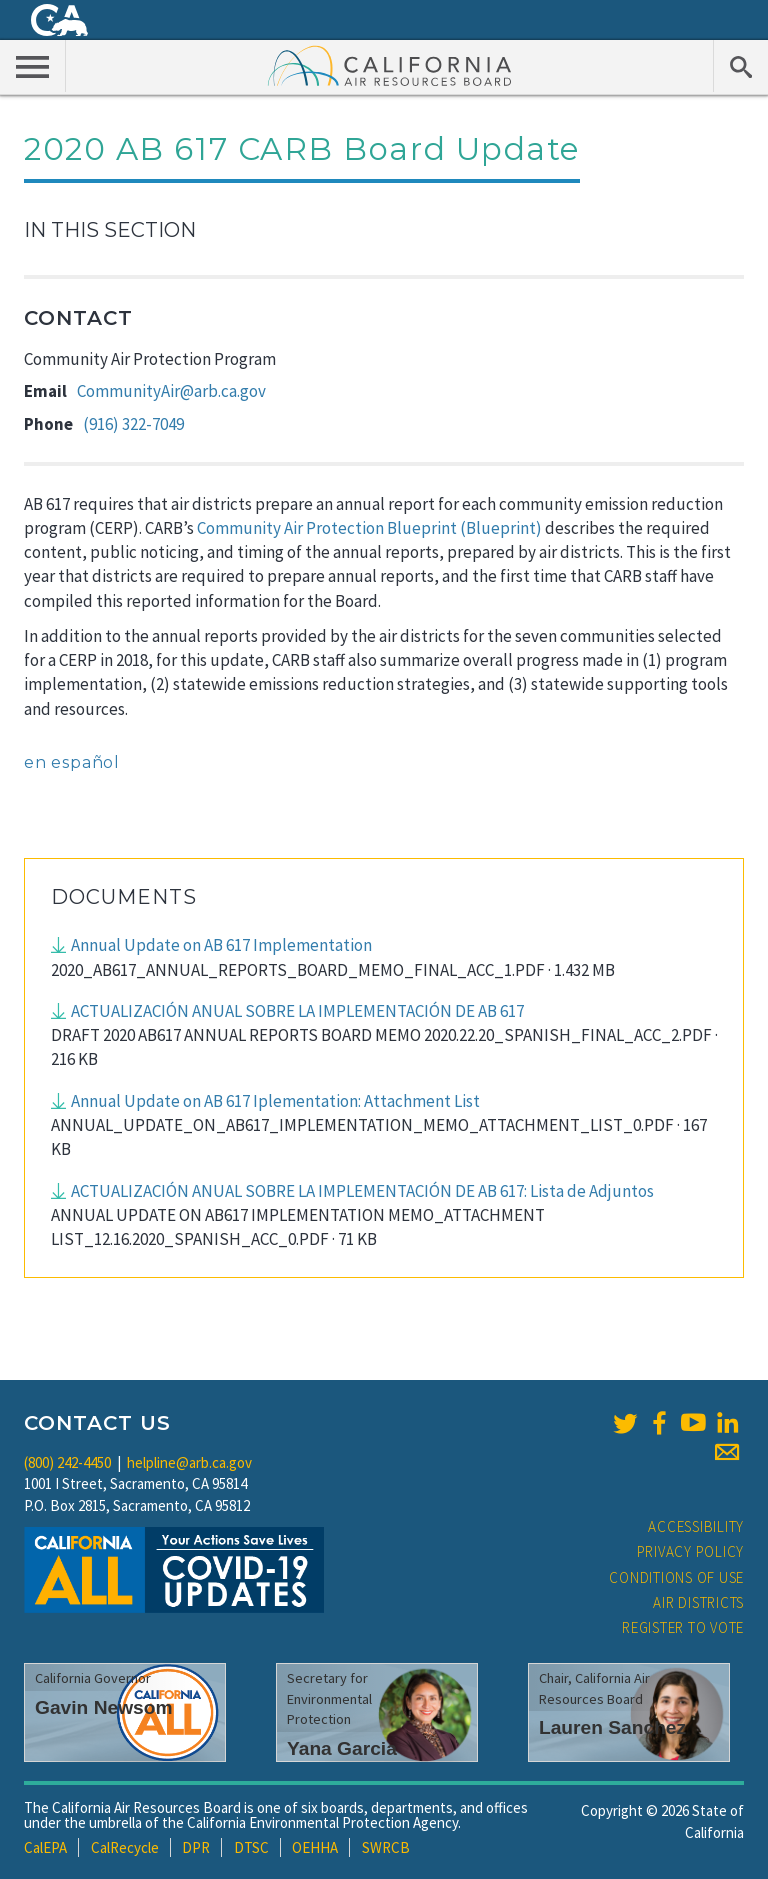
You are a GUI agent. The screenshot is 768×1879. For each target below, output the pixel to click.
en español (72, 762)
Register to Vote (683, 1627)
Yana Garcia (342, 1748)
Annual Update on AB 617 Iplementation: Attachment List (275, 1101)
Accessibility (696, 1526)
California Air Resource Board (390, 65)
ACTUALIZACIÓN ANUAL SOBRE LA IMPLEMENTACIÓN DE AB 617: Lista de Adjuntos (362, 1191)
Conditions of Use (676, 1577)
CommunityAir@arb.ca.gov (171, 391)
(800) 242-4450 (67, 1462)
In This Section (110, 230)
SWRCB (386, 1847)
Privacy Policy (691, 1551)
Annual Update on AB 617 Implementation (221, 945)
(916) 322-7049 (133, 424)
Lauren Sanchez (612, 1727)
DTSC (251, 1847)
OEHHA (315, 1847)
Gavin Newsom (104, 1707)
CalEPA (45, 1847)
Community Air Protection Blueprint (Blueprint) (369, 528)
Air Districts (698, 1602)
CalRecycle (125, 1847)
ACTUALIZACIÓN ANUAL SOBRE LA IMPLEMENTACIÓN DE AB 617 (297, 1011)
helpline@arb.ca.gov (189, 1462)
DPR (196, 1847)
